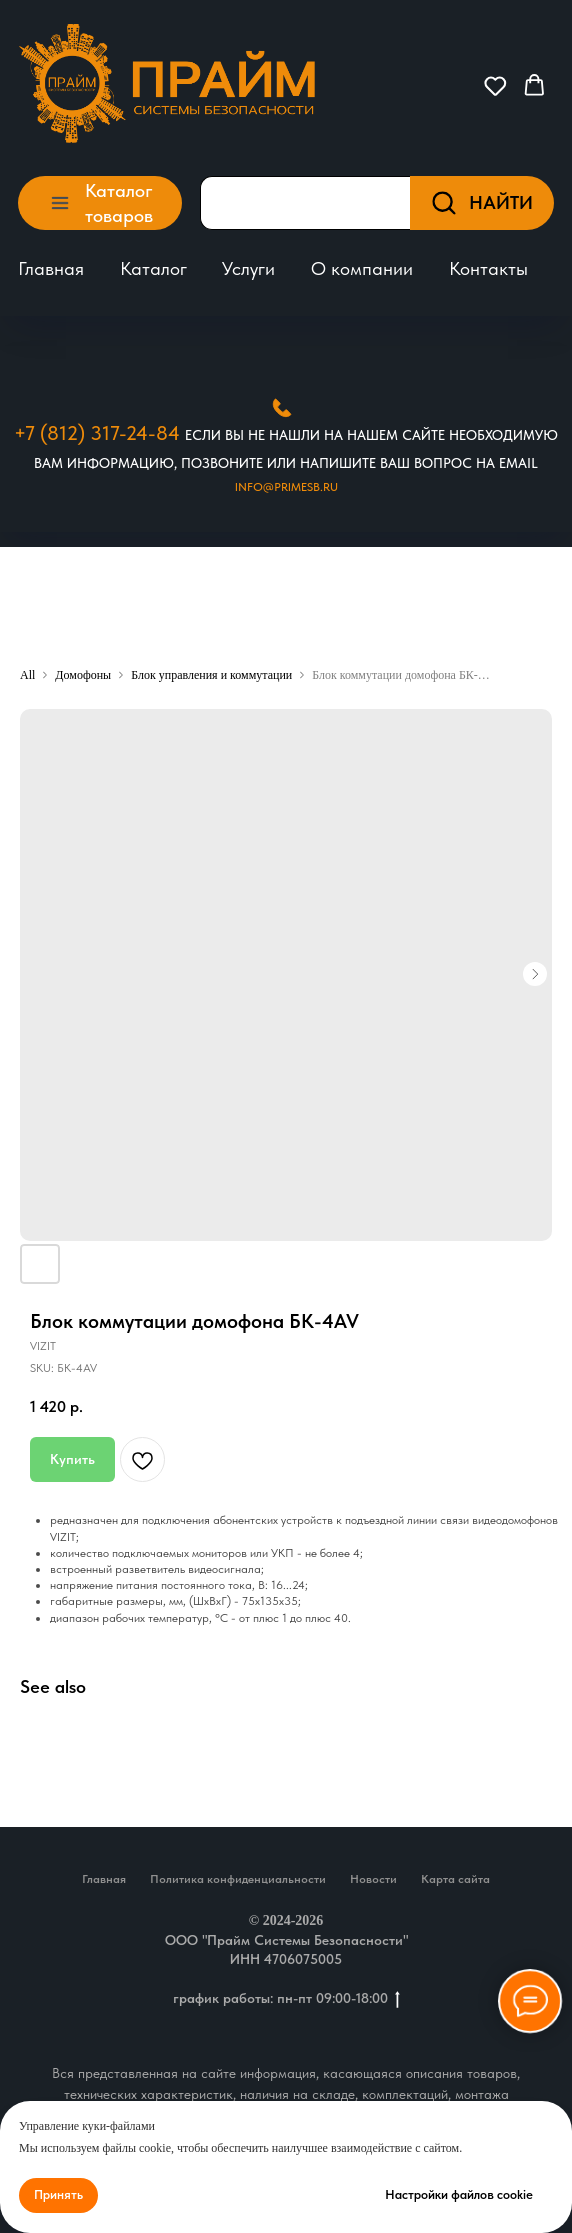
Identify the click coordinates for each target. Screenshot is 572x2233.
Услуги (248, 268)
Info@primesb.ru (286, 487)
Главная (51, 268)
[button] (495, 85)
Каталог (153, 268)
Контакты (488, 268)
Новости (373, 1879)
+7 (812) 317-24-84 (97, 433)
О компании (362, 268)
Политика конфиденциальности (238, 1879)
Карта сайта (455, 1879)
